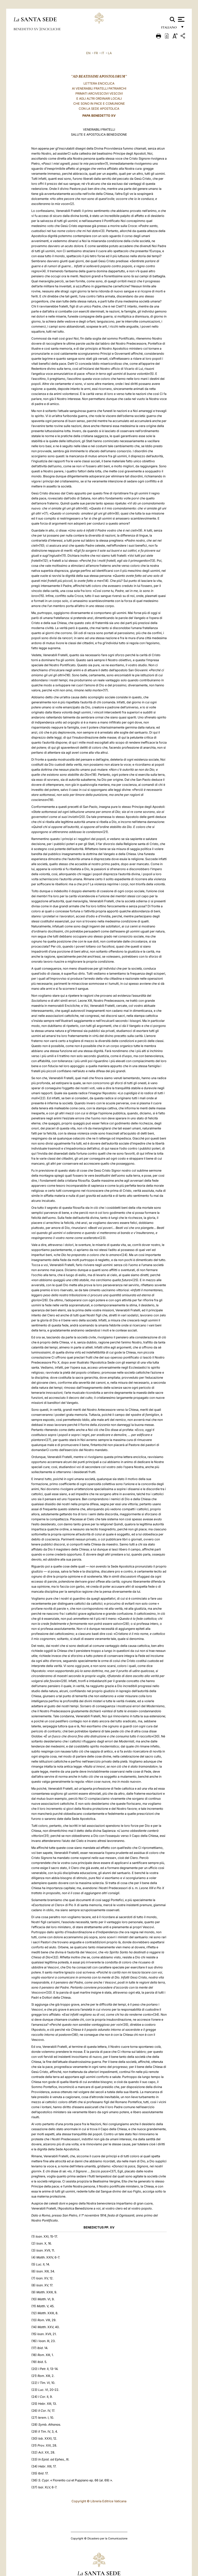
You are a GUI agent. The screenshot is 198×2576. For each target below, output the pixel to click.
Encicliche (50, 29)
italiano (170, 29)
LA (110, 53)
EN (88, 53)
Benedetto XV (26, 29)
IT (103, 53)
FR (96, 53)
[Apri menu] (180, 19)
